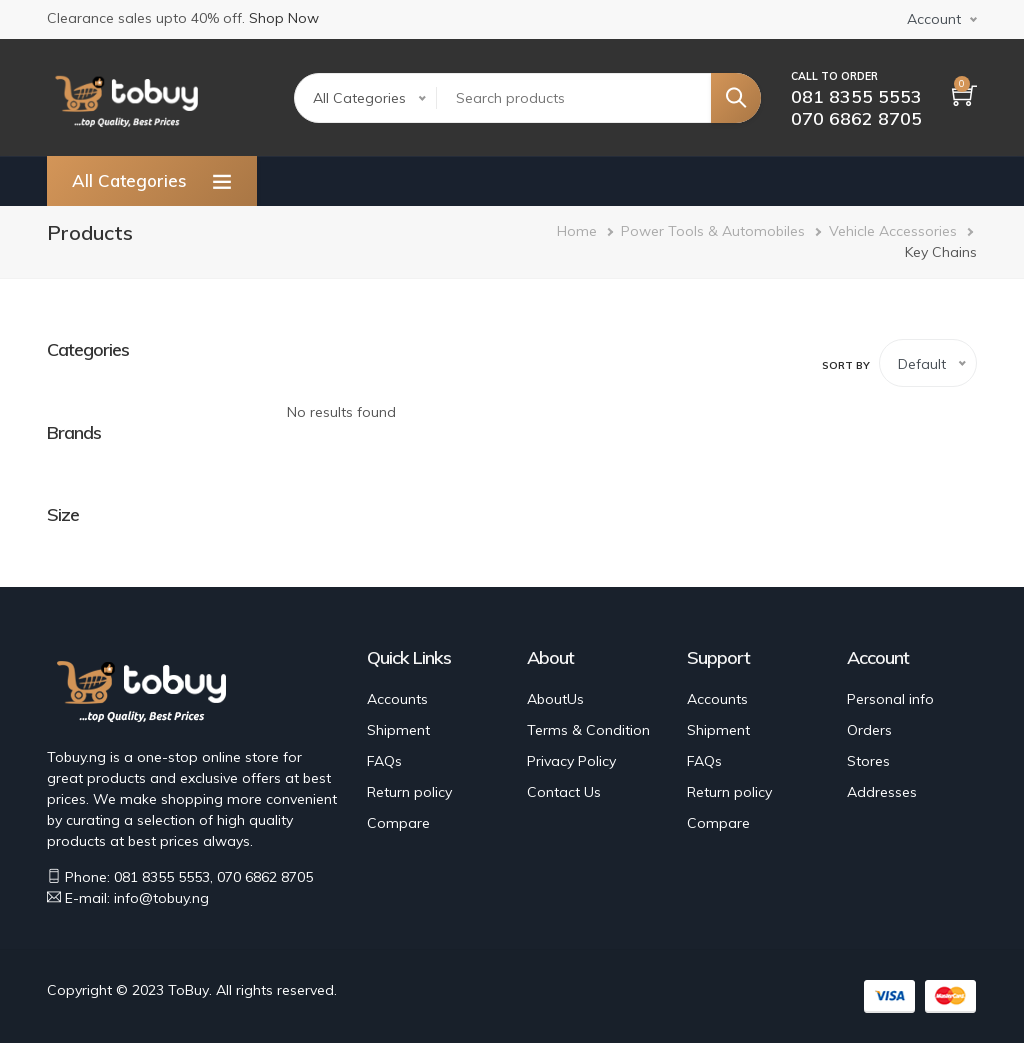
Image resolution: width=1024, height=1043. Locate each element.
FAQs (384, 761)
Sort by (846, 365)
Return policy (409, 792)
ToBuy (188, 990)
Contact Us (564, 792)
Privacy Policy (571, 761)
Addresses (882, 792)
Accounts (397, 699)
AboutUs (555, 699)
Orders (869, 730)
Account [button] (934, 19)
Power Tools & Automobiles (713, 231)
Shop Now (284, 18)
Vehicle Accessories (893, 231)
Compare (398, 823)
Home (577, 231)
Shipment (398, 730)
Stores (868, 761)
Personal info (890, 699)
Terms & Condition (588, 730)
